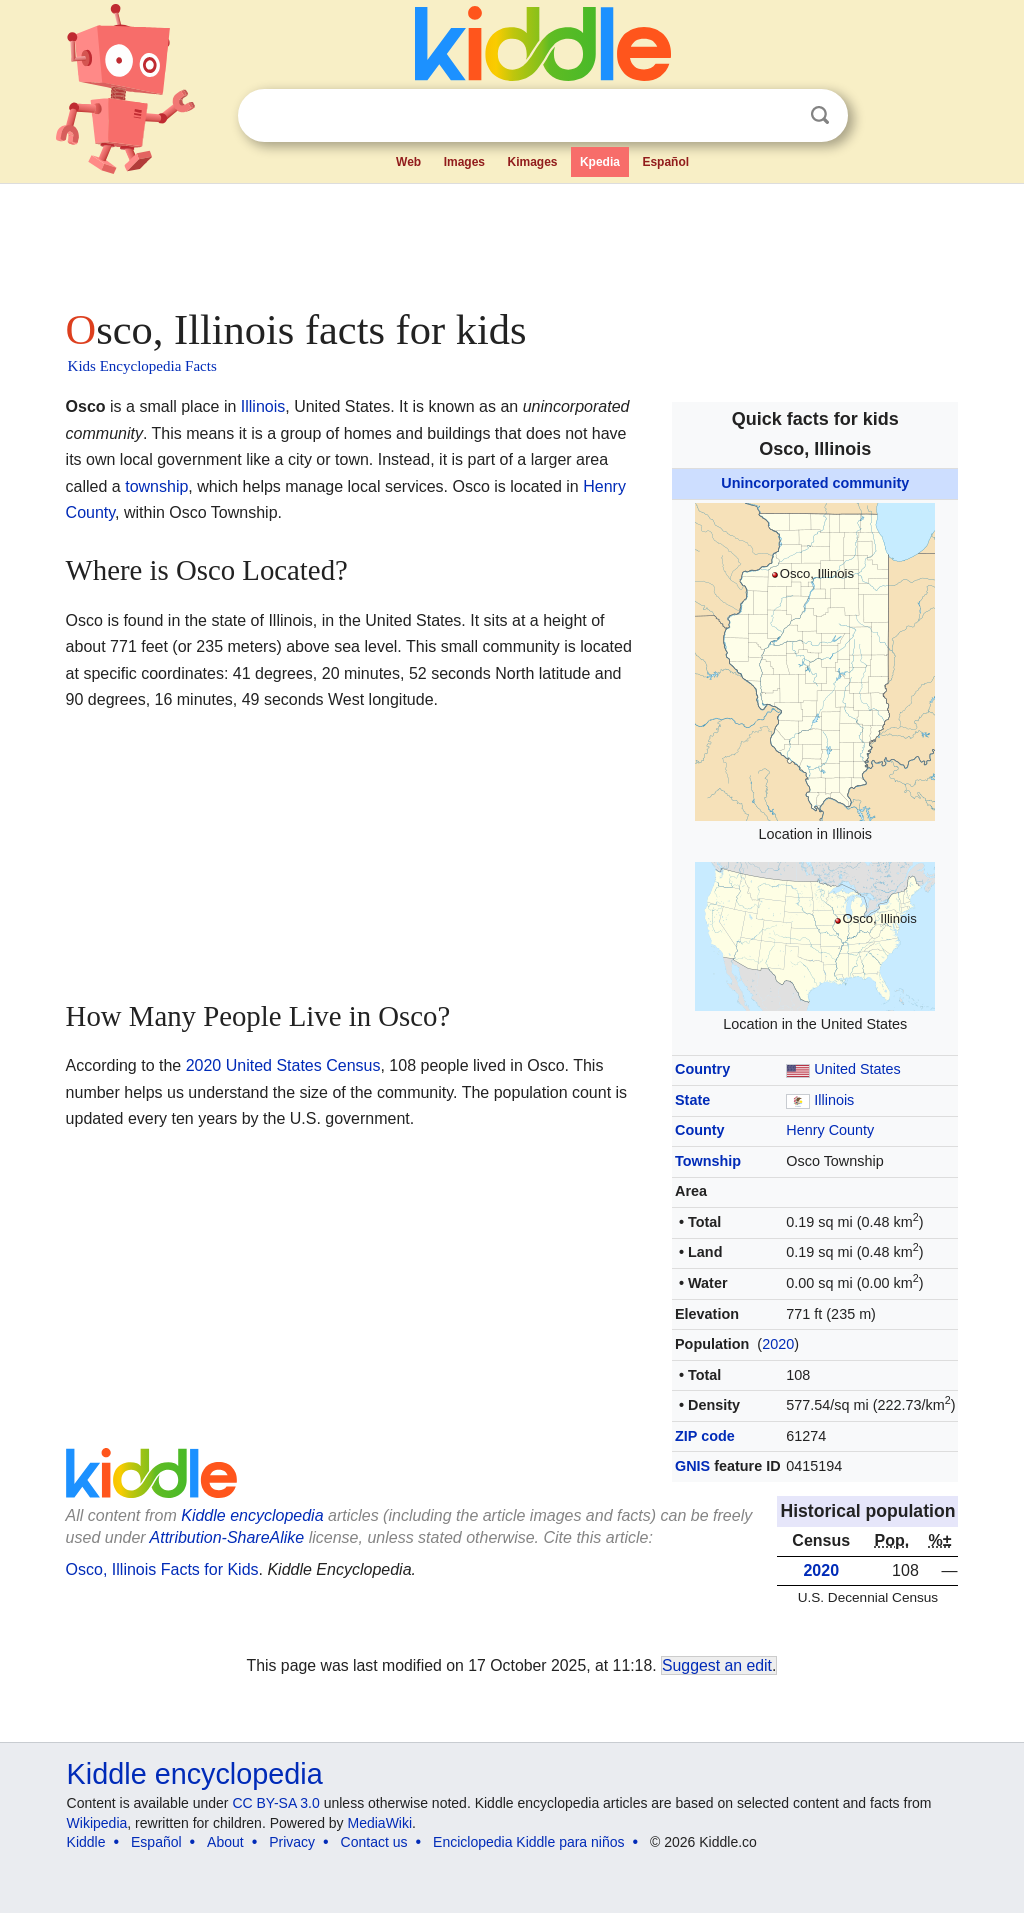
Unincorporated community (815, 483)
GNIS (692, 1466)
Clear (779, 116)
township (156, 486)
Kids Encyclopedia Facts (142, 366)
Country (702, 1069)
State (692, 1100)
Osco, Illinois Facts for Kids (162, 1569)
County (700, 1130)
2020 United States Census (283, 1065)
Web (408, 162)
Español (665, 162)
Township (708, 1161)
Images (464, 162)
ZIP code (705, 1436)
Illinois (834, 1100)
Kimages (532, 162)
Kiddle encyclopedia (252, 1515)
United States (857, 1069)
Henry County (830, 1130)
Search (820, 115)
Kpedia (600, 162)
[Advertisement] (511, 240)
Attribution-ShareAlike (227, 1537)
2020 (778, 1344)
